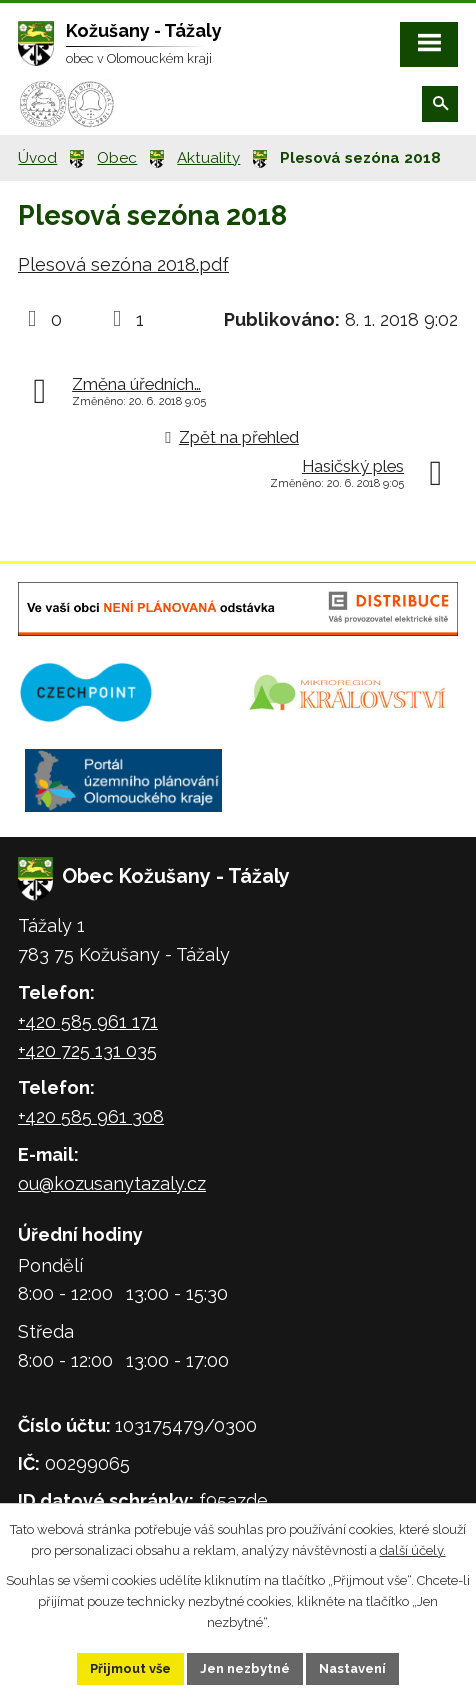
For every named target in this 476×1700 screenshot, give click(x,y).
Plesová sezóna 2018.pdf (123, 264)
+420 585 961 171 (88, 1021)
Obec (117, 158)
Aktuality (208, 158)
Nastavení (352, 1668)
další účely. (413, 1549)
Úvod (37, 158)
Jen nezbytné (245, 1668)
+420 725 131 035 (87, 1050)
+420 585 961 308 (91, 1116)
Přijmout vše (130, 1668)
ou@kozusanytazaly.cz (112, 1183)
